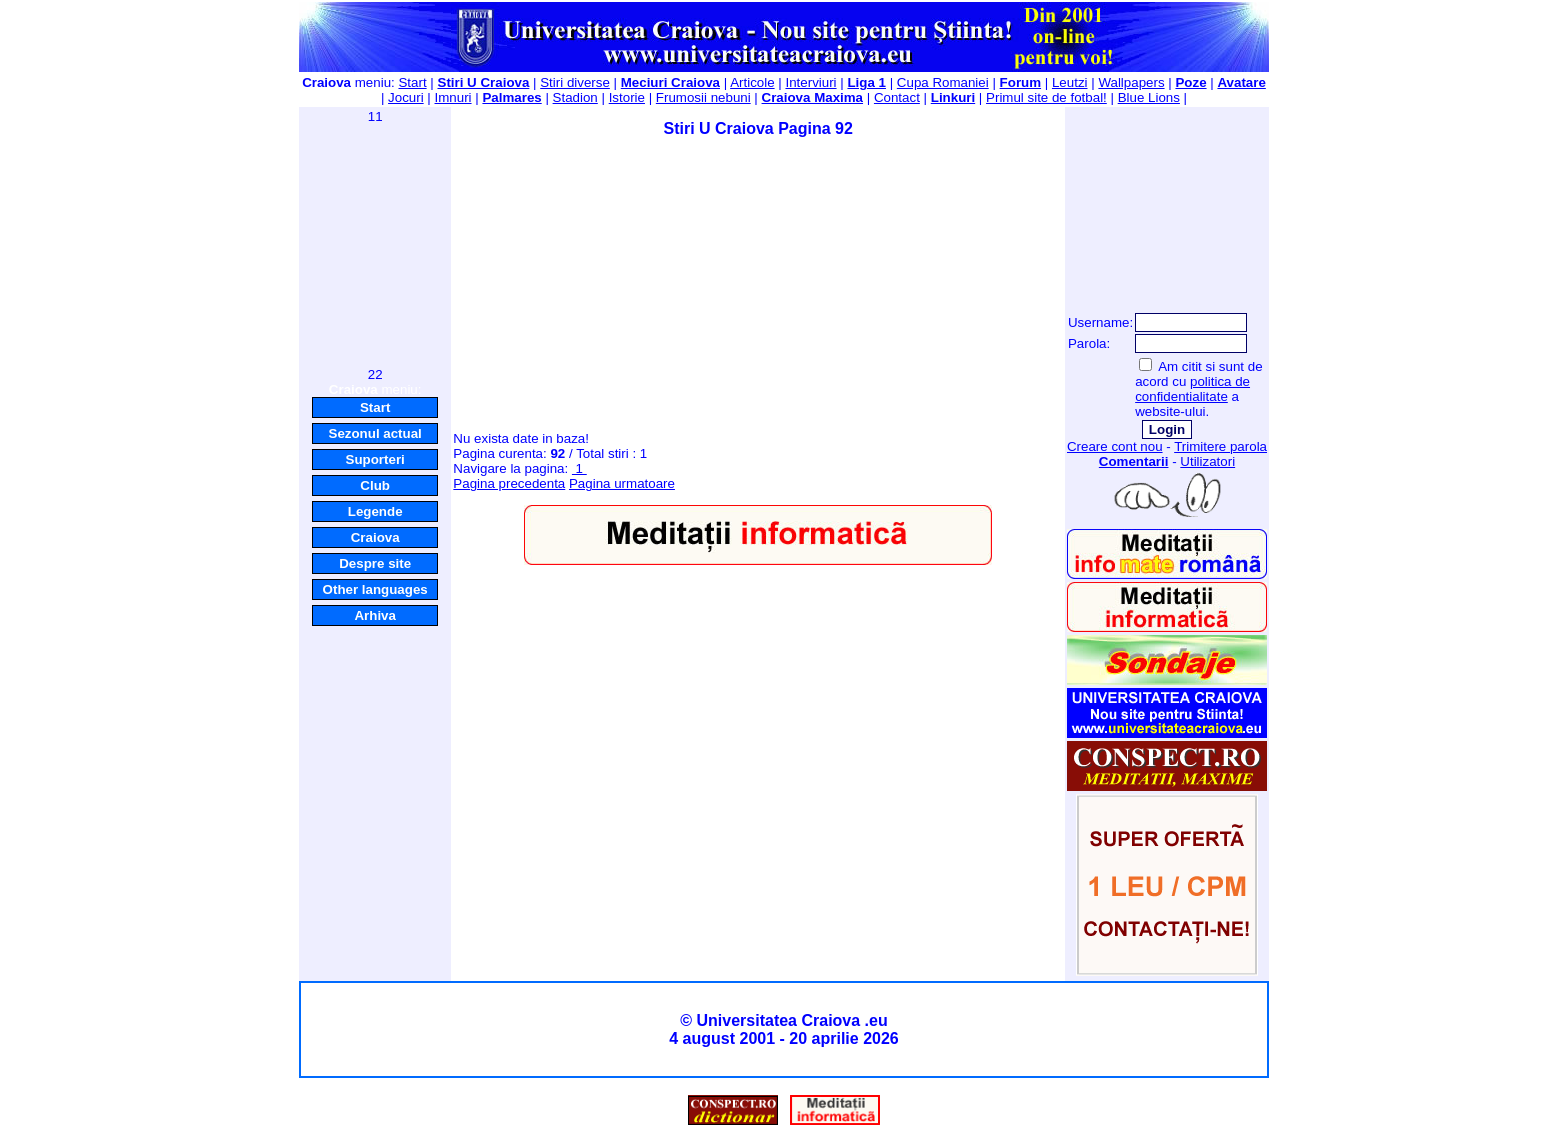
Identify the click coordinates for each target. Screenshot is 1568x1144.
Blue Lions (1149, 97)
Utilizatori (1207, 461)
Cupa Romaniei (943, 82)
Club (375, 485)
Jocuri (406, 97)
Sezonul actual (375, 433)
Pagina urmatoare (622, 483)
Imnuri (453, 97)
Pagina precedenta (509, 483)
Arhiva (374, 615)
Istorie (627, 97)
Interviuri (810, 82)
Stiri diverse (575, 82)
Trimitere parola (1220, 446)
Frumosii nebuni (703, 97)
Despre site (375, 563)
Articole (752, 82)
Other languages (375, 589)
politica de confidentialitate (1192, 389)
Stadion (575, 97)
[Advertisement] (375, 244)
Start (412, 82)
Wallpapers (1131, 82)
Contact (897, 97)
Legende (375, 511)
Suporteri (375, 459)
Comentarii (1134, 461)
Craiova (375, 537)
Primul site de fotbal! (1046, 97)
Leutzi (1070, 82)
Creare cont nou (1115, 446)
